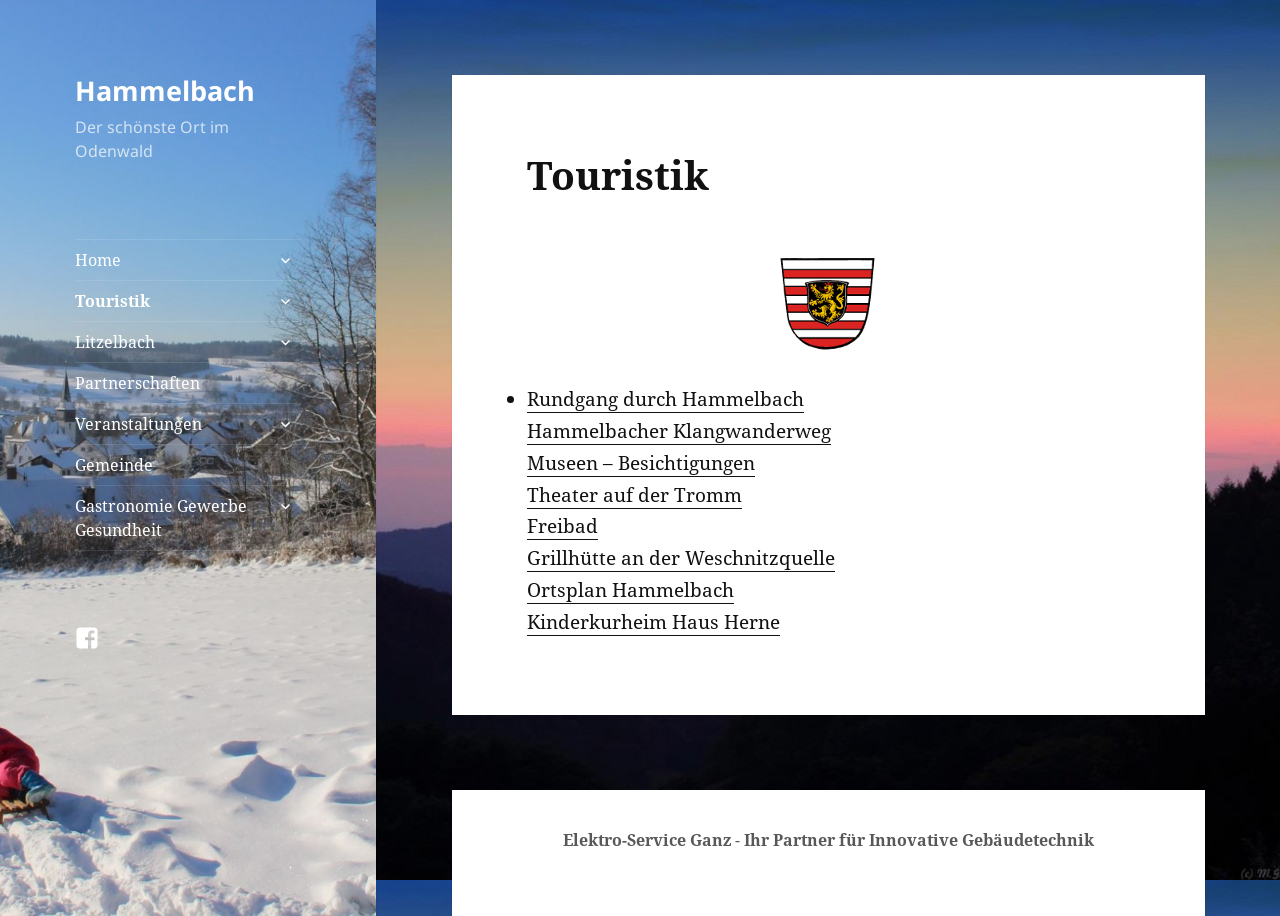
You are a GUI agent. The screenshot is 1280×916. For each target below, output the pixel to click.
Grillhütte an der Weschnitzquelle (681, 558)
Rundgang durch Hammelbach (665, 399)
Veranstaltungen (138, 424)
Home (98, 260)
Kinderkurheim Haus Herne (653, 622)
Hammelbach (165, 90)
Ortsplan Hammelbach (630, 590)
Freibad (562, 526)
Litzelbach (115, 342)
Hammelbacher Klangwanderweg (679, 431)
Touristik (112, 301)
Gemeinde (114, 465)
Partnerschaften (137, 383)
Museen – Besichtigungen (641, 463)
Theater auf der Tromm (634, 495)
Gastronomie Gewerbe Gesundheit (161, 518)
